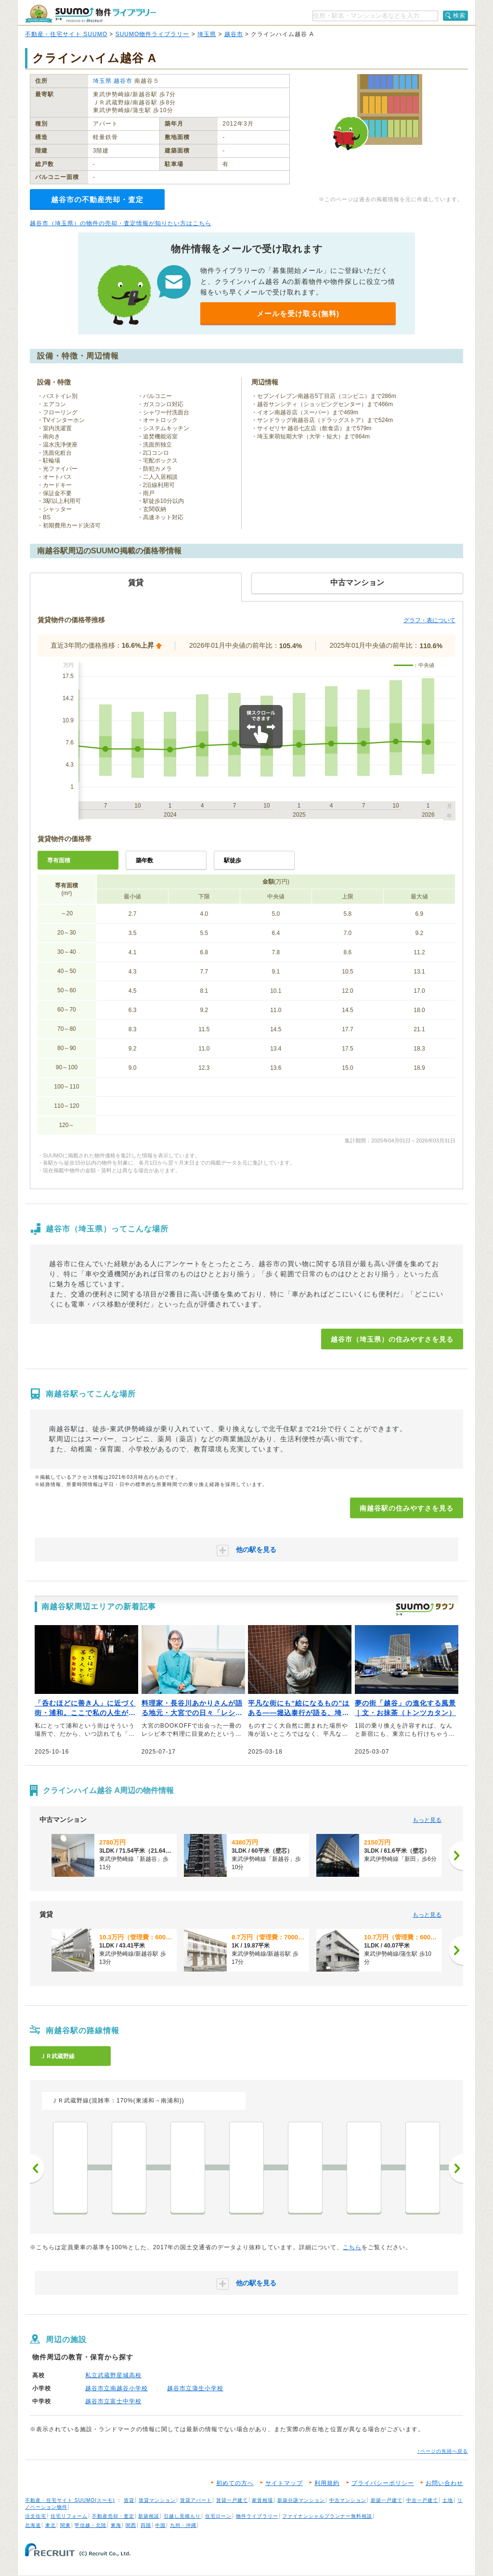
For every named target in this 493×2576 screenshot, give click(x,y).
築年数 (144, 860)
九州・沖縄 (183, 2525)
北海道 (33, 2525)
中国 (160, 2525)
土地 (447, 2500)
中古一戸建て (422, 2500)
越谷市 (233, 34)
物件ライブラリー (257, 2516)
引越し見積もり (182, 2516)
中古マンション (347, 2500)
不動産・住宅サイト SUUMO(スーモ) (70, 2500)
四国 (146, 2525)
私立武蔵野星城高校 (113, 2375)
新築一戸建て (386, 2500)
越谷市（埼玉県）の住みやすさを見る (392, 1339)
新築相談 (148, 2516)
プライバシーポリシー (382, 2483)
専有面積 (58, 860)
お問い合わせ (444, 2483)
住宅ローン (218, 2516)
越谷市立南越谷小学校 (116, 2388)
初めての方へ (235, 2483)
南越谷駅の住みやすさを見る (407, 1508)
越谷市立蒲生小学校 (195, 2388)
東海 (116, 2525)
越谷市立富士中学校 (113, 2401)
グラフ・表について (429, 620)
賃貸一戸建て (232, 2500)
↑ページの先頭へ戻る (442, 2451)
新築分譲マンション (301, 2500)
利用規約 (326, 2483)
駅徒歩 (232, 860)
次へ (456, 2168)
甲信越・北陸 (90, 2525)
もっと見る (427, 1820)
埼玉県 (206, 34)
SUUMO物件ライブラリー (153, 34)
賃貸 (129, 2500)
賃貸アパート (196, 2500)
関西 (131, 2525)
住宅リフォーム (69, 2516)
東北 (50, 2525)
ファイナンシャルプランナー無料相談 (327, 2516)
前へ (37, 2168)
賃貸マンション (157, 2500)
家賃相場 (262, 2500)
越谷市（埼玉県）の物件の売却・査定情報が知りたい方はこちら (120, 223)
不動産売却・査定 (113, 2516)
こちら (352, 2247)
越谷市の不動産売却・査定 (97, 199)
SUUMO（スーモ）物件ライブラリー (90, 14)
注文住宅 (35, 2516)
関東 (65, 2525)
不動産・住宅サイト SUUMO (66, 34)
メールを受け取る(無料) (298, 313)
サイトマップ (284, 2483)
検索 (459, 15)
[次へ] (456, 1855)
